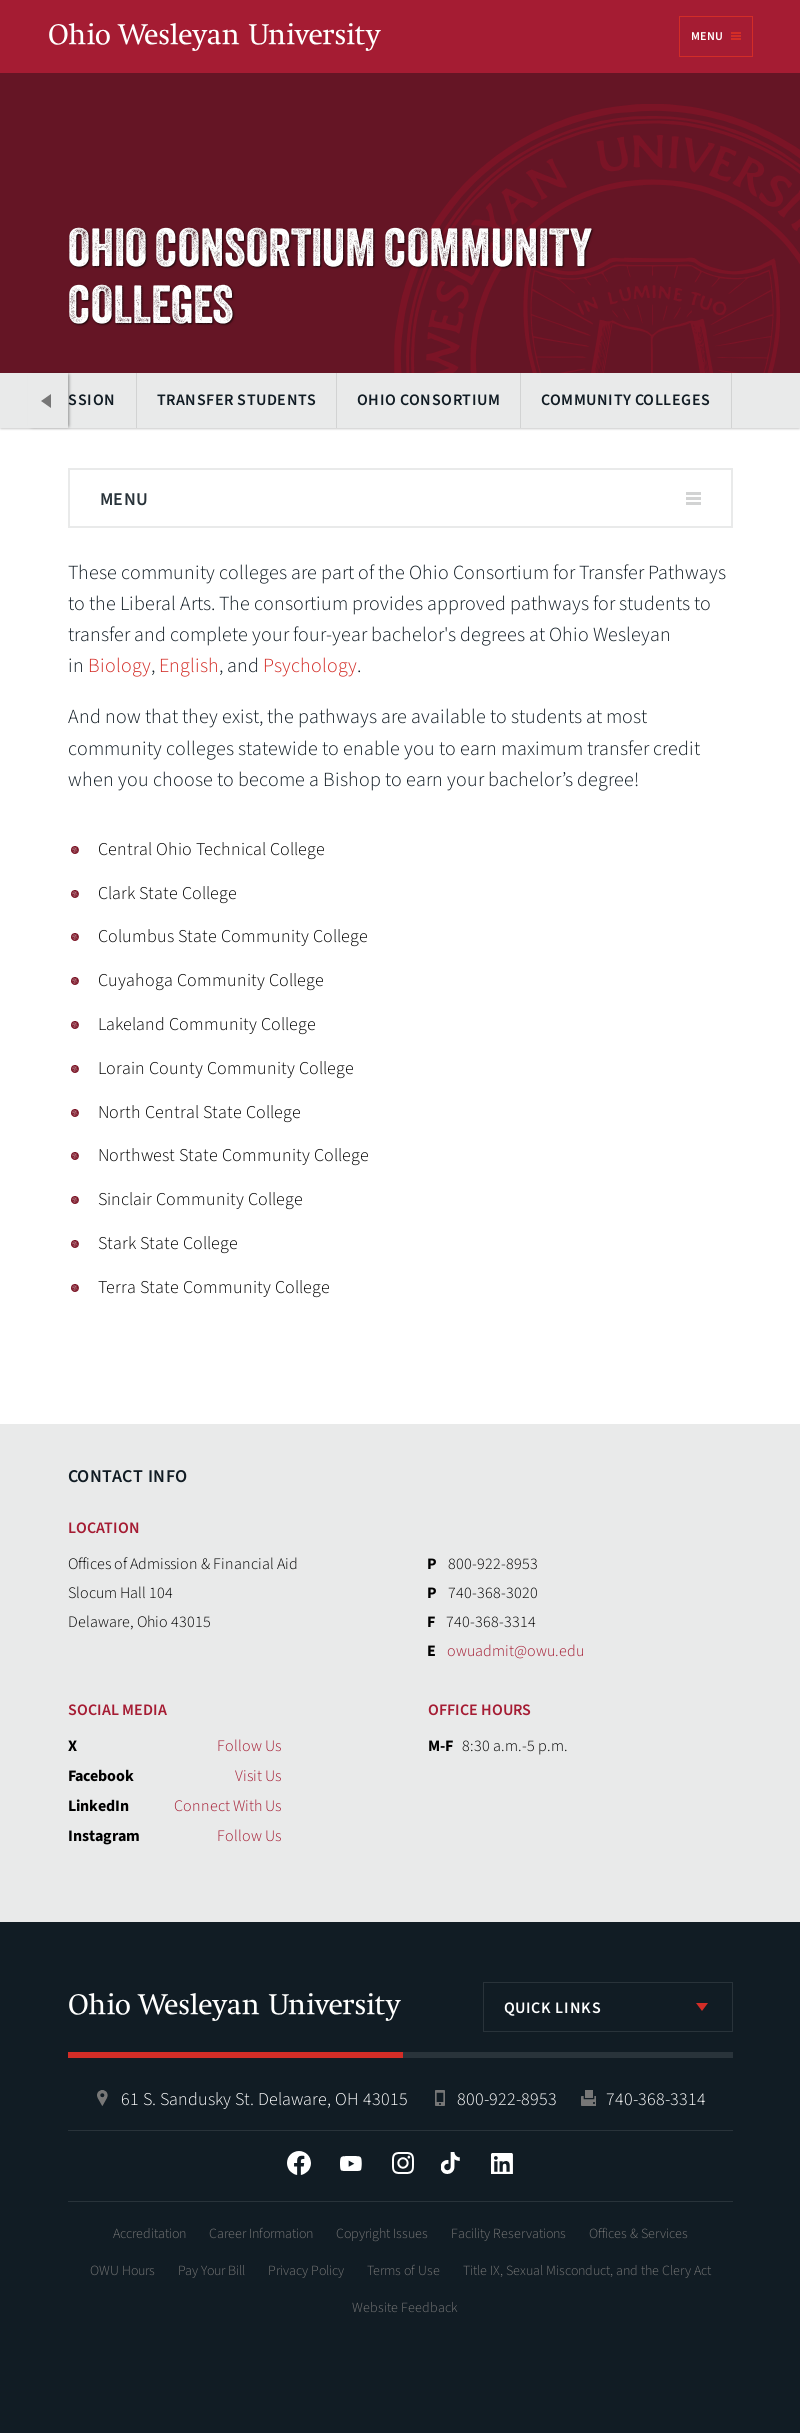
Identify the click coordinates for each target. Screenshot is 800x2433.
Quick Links (553, 2008)
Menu (707, 36)
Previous (48, 400)
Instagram (403, 2163)
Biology (119, 666)
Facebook (299, 2163)
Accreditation (149, 2234)
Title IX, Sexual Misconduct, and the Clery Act (587, 2271)
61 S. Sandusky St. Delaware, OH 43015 (264, 2099)
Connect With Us (227, 1806)
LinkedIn (502, 2163)
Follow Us (249, 1746)
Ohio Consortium (427, 400)
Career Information (261, 2234)
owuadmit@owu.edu (515, 1651)
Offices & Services (638, 2234)
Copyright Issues (382, 2234)
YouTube (351, 2163)
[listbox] (608, 2007)
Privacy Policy (306, 2271)
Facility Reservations (508, 2234)
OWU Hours (122, 2271)
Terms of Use (403, 2271)
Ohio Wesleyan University (215, 38)
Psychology (310, 666)
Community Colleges (625, 400)
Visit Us (258, 1776)
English (189, 666)
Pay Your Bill (211, 2271)
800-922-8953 (507, 2099)
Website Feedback (405, 2308)
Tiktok (450, 2163)
